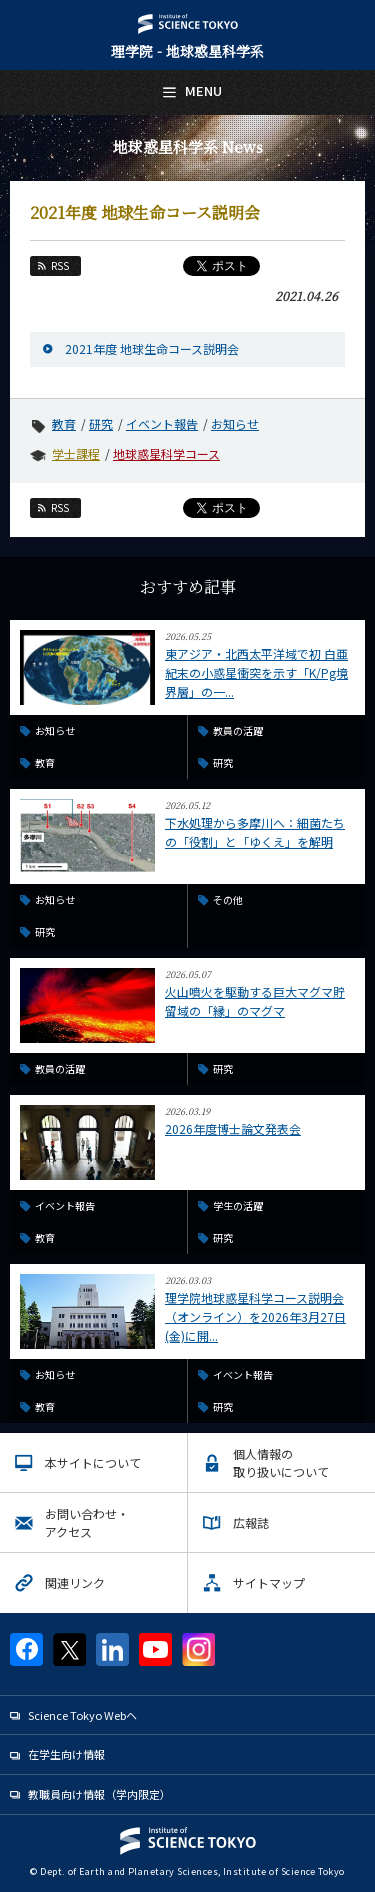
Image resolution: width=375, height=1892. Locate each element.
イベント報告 (162, 423)
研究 (101, 423)
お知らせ (235, 423)
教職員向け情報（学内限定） (99, 1794)
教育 (64, 423)
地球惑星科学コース (166, 453)
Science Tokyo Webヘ (82, 1715)
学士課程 (76, 453)
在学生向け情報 (66, 1754)
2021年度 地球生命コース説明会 (152, 348)
